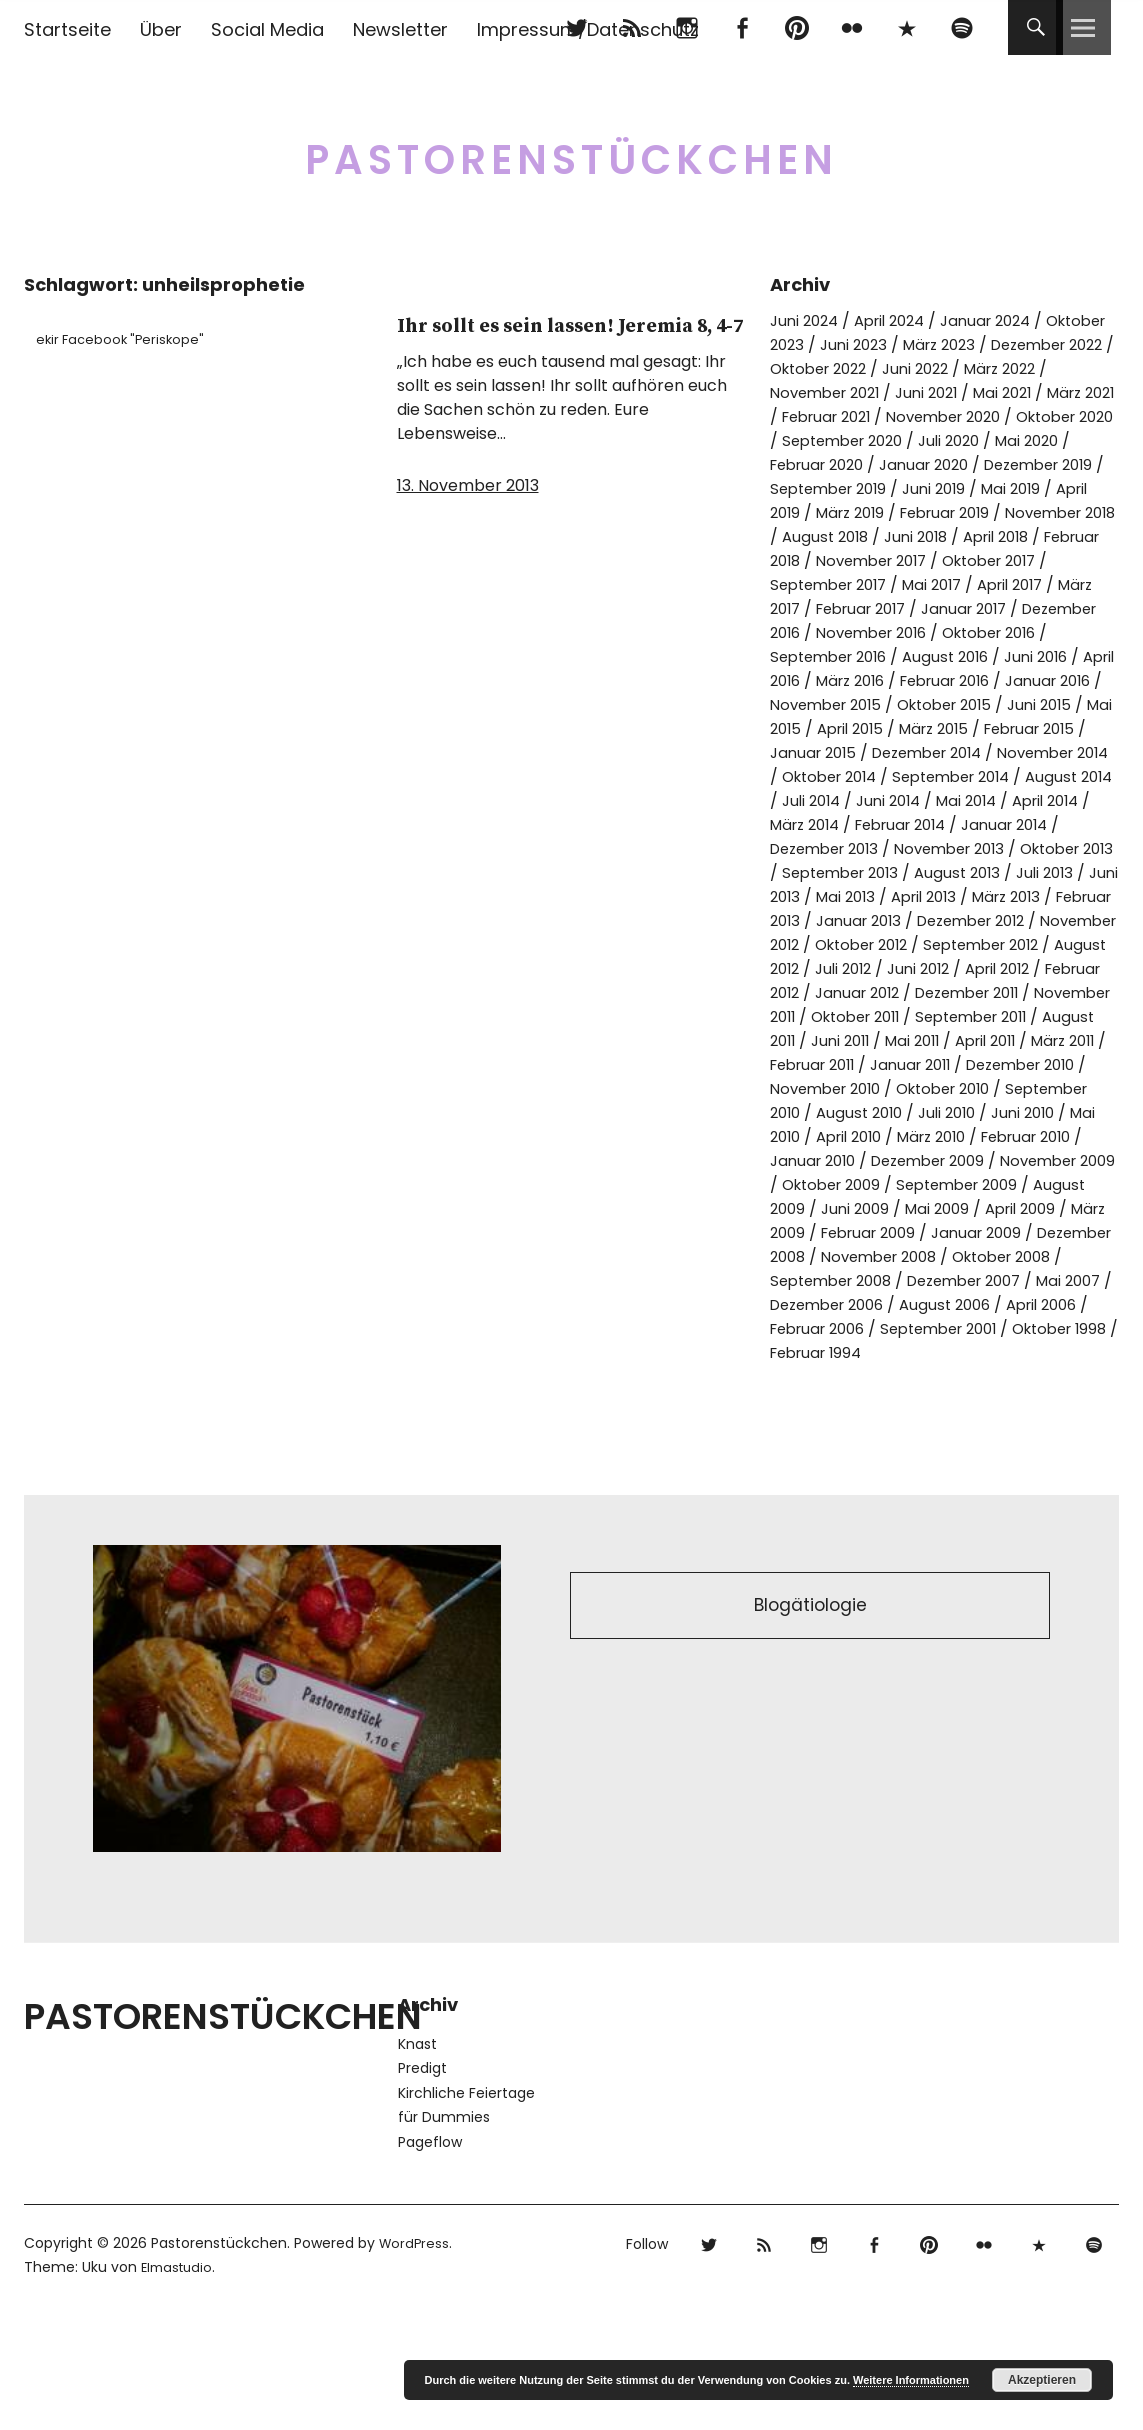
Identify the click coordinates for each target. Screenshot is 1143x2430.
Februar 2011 (906, 1136)
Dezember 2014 (831, 800)
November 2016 (969, 656)
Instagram (686, 27)
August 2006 (873, 1424)
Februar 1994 (820, 1472)
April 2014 (1026, 848)
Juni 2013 (853, 944)
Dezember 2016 (831, 656)
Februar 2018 (1007, 560)
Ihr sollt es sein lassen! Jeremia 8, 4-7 (541, 341)
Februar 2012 (1042, 1040)
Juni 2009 (860, 1304)
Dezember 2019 (884, 488)
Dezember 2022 (832, 368)
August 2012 (1008, 1016)
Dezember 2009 (833, 1256)
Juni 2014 (856, 848)
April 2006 (977, 1424)
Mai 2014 (940, 848)
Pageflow (430, 2262)
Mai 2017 (947, 608)
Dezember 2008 (833, 1352)
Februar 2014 (872, 872)
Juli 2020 (803, 464)
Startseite (67, 29)
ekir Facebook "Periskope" (130, 339)
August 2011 (813, 1112)
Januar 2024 (1004, 320)
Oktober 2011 (865, 1088)
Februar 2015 (870, 776)
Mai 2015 (937, 752)
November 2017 (831, 584)
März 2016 (948, 704)
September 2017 (834, 608)
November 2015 (940, 728)
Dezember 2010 (831, 1160)
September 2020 (1015, 440)
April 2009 (1037, 1304)
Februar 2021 (961, 416)
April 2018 (904, 560)
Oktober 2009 (824, 1280)
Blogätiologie (810, 1728)
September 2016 (884, 680)
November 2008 (976, 1352)
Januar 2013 (981, 968)
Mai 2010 (937, 1208)
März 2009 (810, 1328)
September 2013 (883, 920)
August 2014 (1013, 824)
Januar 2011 (1014, 1136)
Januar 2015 (983, 776)
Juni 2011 (905, 1112)
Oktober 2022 (965, 368)
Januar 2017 (1026, 632)
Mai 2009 (947, 1304)
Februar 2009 (919, 1328)
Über (161, 29)
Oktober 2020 (878, 440)
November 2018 (947, 536)
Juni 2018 (816, 560)
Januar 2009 (1036, 1328)
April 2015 (1023, 752)
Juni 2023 (930, 344)
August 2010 (1011, 1184)
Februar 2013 (869, 968)
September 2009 (961, 1280)
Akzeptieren (1042, 2380)
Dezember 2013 (830, 896)
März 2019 (1061, 512)
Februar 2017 (913, 632)
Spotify (961, 27)
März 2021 (857, 416)
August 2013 (1008, 920)
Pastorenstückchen (571, 149)
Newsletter (400, 29)
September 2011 (993, 1088)
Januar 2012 (816, 1064)
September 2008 (963, 1376)
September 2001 (889, 1448)
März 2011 (806, 1136)
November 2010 (969, 1160)
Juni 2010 (854, 1208)
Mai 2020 (887, 464)
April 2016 (857, 704)
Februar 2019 (820, 536)
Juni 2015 (854, 752)
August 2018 (1070, 536)
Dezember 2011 (936, 1064)
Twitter (576, 27)
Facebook (741, 27)
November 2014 (970, 800)
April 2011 (1063, 1112)
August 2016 (1011, 680)
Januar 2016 (816, 728)
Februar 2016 (1053, 704)
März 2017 (808, 632)
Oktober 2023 (824, 344)
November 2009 (975, 1256)
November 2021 (926, 392)
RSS (631, 27)
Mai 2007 (948, 1400)
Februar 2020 (990, 464)
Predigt (422, 2188)
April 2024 (899, 320)
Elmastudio (179, 2387)
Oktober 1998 (1022, 1448)
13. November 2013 (468, 517)
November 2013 (967, 896)
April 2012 (939, 1040)
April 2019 (970, 512)
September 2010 (884, 1184)
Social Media (267, 29)
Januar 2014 (986, 872)
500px (906, 27)
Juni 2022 (1071, 368)
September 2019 (1025, 488)
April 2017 (1033, 608)
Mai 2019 (886, 512)
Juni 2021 (1037, 392)
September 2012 (883, 1016)
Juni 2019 (804, 512)
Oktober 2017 (960, 584)
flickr (851, 27)
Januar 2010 (983, 1232)
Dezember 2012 (830, 992)
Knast (417, 2164)
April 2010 (1023, 1208)
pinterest (796, 27)
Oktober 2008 (825, 1376)
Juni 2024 (807, 320)
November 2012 (967, 992)
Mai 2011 (983, 1112)
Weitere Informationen (911, 2380)
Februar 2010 (870, 1232)
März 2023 (1022, 344)
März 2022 (810, 392)
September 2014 (886, 824)
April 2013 (1019, 944)
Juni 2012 (853, 1040)
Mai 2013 (935, 944)
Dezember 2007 (833, 1400)
